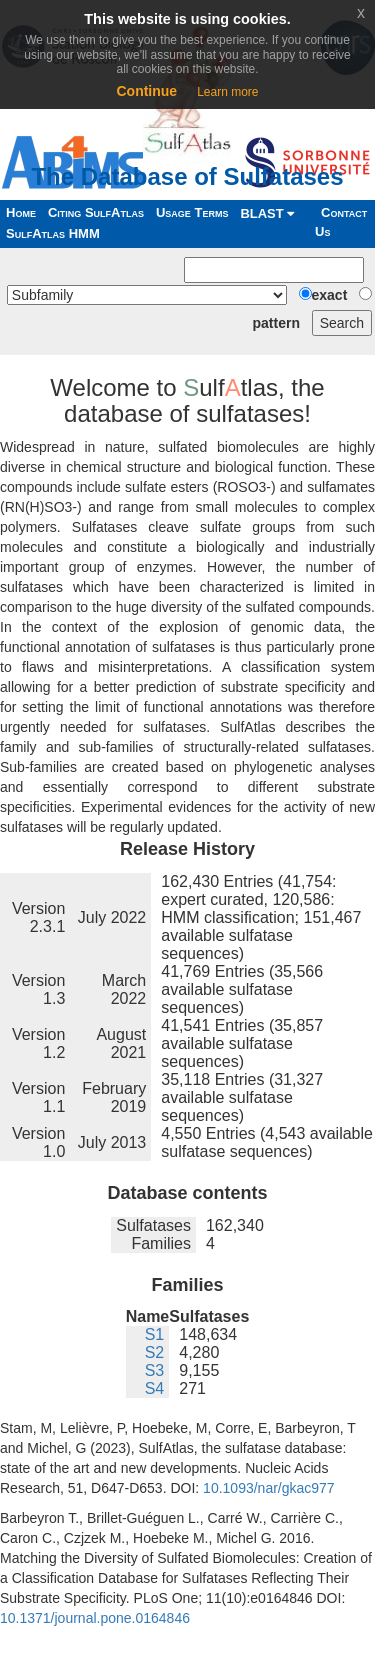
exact (330, 295)
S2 (155, 1352)
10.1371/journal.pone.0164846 (95, 1618)
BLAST (267, 213)
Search (342, 323)
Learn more (227, 92)
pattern (276, 323)
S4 (155, 1388)
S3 (155, 1370)
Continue (146, 91)
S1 (155, 1334)
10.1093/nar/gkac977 (269, 1488)
